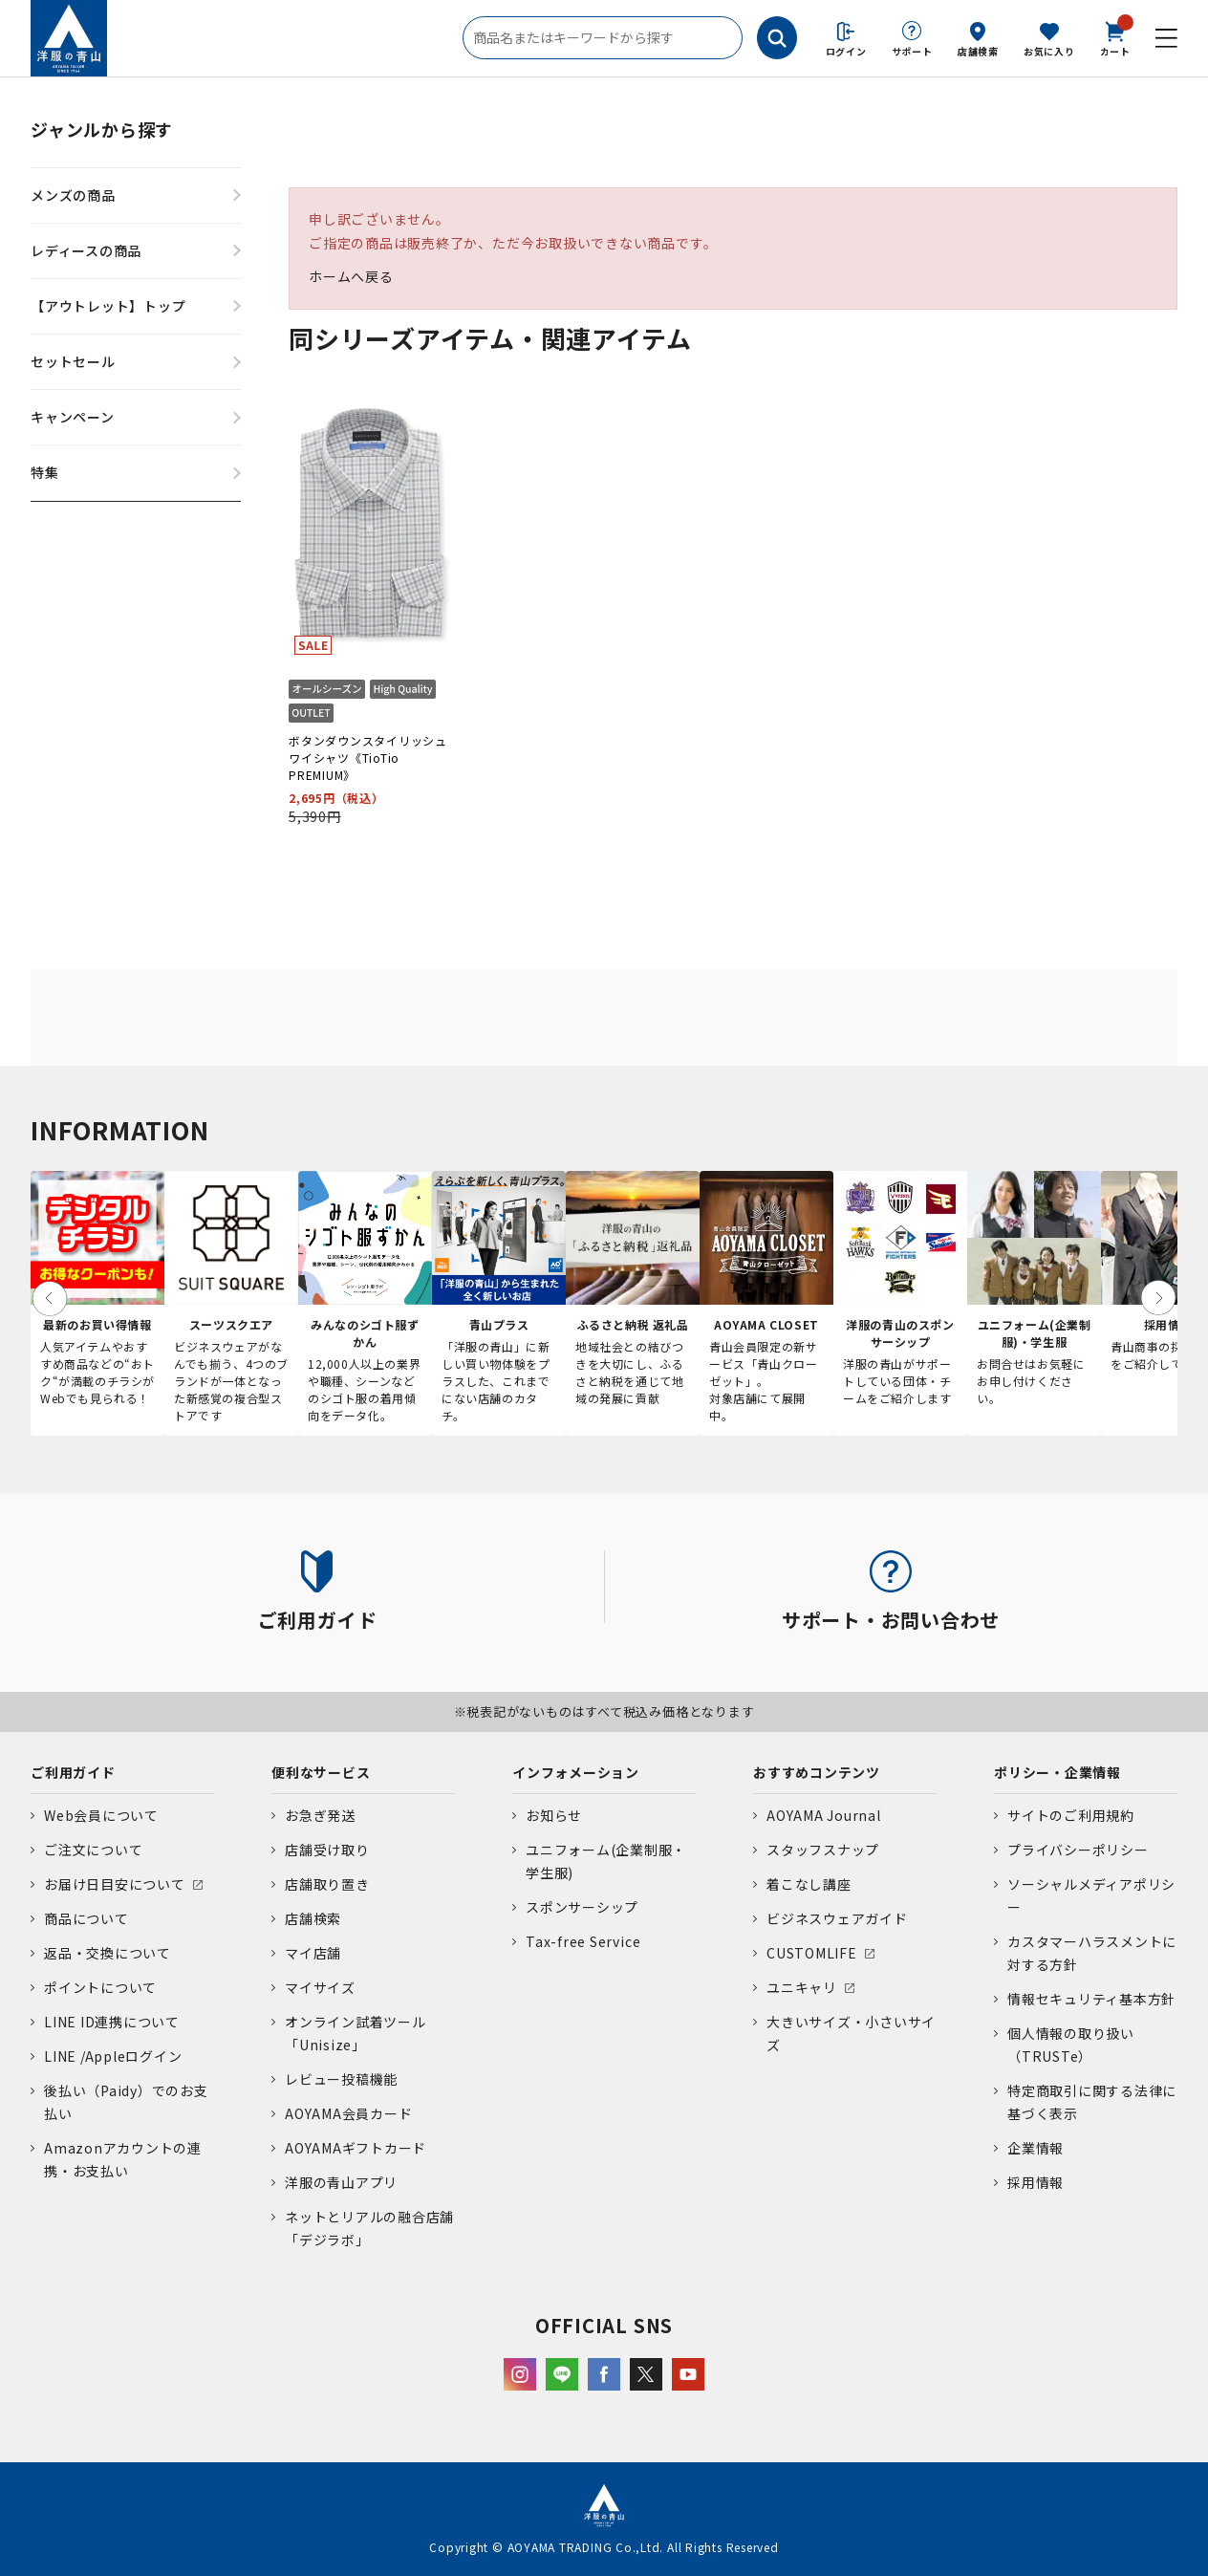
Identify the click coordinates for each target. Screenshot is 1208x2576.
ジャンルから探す (102, 129)
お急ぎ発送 (320, 1815)
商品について (86, 1918)
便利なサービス (320, 1772)
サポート (912, 51)
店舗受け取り (327, 1849)
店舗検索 (978, 51)
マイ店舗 (313, 1952)
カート (1115, 37)
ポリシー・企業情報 (1057, 1772)
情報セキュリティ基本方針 (1091, 1998)
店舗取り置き (327, 1884)
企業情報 (1035, 2147)
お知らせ (554, 1815)
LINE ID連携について (112, 2021)
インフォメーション (575, 1772)
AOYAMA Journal (823, 1815)
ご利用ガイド (73, 1772)
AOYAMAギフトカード (355, 2147)
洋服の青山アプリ (341, 2182)
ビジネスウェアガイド (837, 1918)
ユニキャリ (801, 1987)
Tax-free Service (583, 1941)
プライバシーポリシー (1078, 1849)
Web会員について (101, 1815)
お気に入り (1049, 51)
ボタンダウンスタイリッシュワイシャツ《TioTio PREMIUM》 (368, 757)
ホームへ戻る (351, 276)
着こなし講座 (809, 1884)
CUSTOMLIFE (811, 1952)
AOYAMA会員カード (348, 2113)
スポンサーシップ (582, 1906)
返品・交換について (107, 1952)
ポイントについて (100, 1987)
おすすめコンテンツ (816, 1772)
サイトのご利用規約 (1070, 1815)
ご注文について (93, 1849)
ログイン (846, 51)
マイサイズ (320, 1987)
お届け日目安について (114, 1884)
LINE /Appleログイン (113, 2056)
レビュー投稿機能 (341, 2079)
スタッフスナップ (822, 1849)
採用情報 (1035, 2182)
